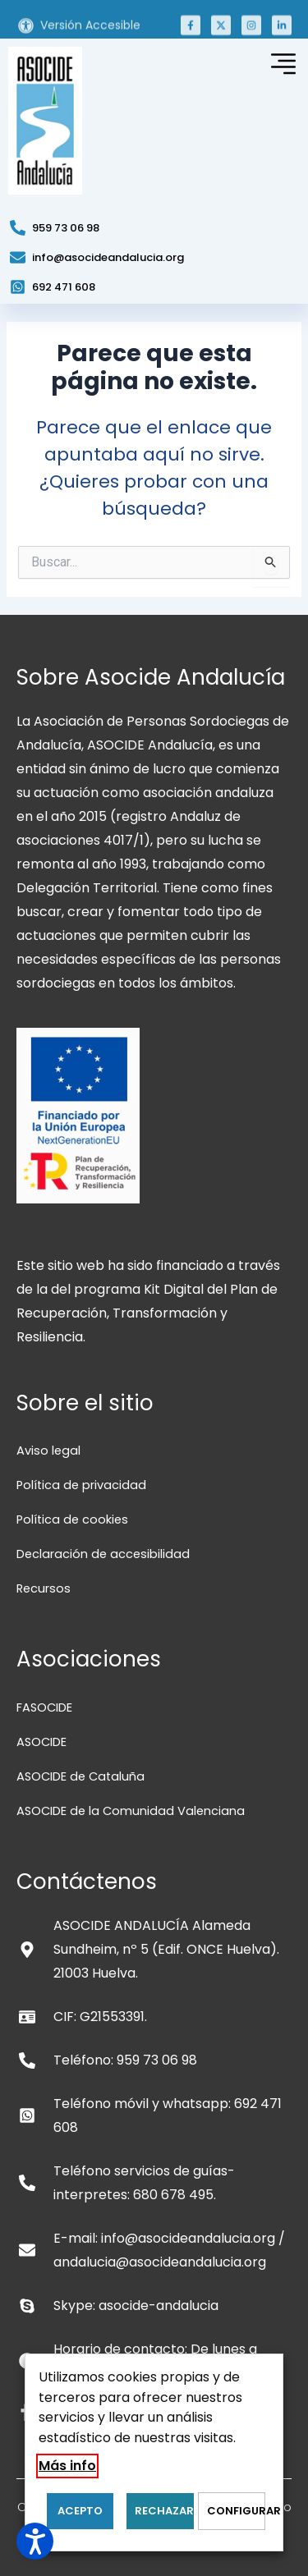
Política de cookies (72, 1519)
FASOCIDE (44, 1707)
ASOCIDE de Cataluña (80, 1776)
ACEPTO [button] (80, 2511)
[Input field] (271, 566)
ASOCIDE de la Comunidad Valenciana (130, 1811)
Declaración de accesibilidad (103, 1554)
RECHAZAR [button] (164, 2511)
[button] (190, 34)
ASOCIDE (41, 1742)
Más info (67, 2465)
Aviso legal (48, 1450)
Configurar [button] (235, 2511)
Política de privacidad (81, 1485)
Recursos (43, 1588)
